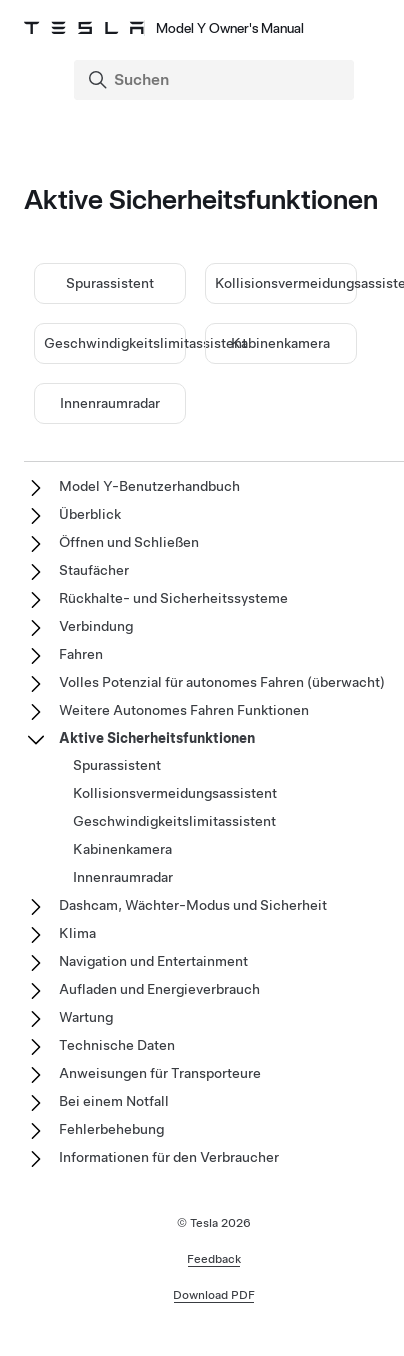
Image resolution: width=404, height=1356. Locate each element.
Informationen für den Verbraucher (169, 1157)
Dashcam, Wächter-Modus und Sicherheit (193, 905)
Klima (77, 933)
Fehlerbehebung (111, 1129)
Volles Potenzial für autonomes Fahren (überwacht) (222, 682)
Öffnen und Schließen (129, 542)
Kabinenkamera (280, 343)
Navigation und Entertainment (153, 961)
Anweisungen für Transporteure (160, 1073)
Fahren (81, 654)
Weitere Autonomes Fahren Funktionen (184, 710)
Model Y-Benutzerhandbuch (149, 486)
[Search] (216, 80)
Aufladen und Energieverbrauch (159, 989)
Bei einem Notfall (114, 1101)
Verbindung (96, 626)
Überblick (90, 514)
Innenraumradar (110, 403)
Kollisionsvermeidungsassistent (175, 793)
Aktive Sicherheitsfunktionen (157, 738)
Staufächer (94, 570)
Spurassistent (110, 283)
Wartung (86, 1017)
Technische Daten (117, 1045)
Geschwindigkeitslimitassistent (145, 343)
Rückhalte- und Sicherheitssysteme (173, 598)
